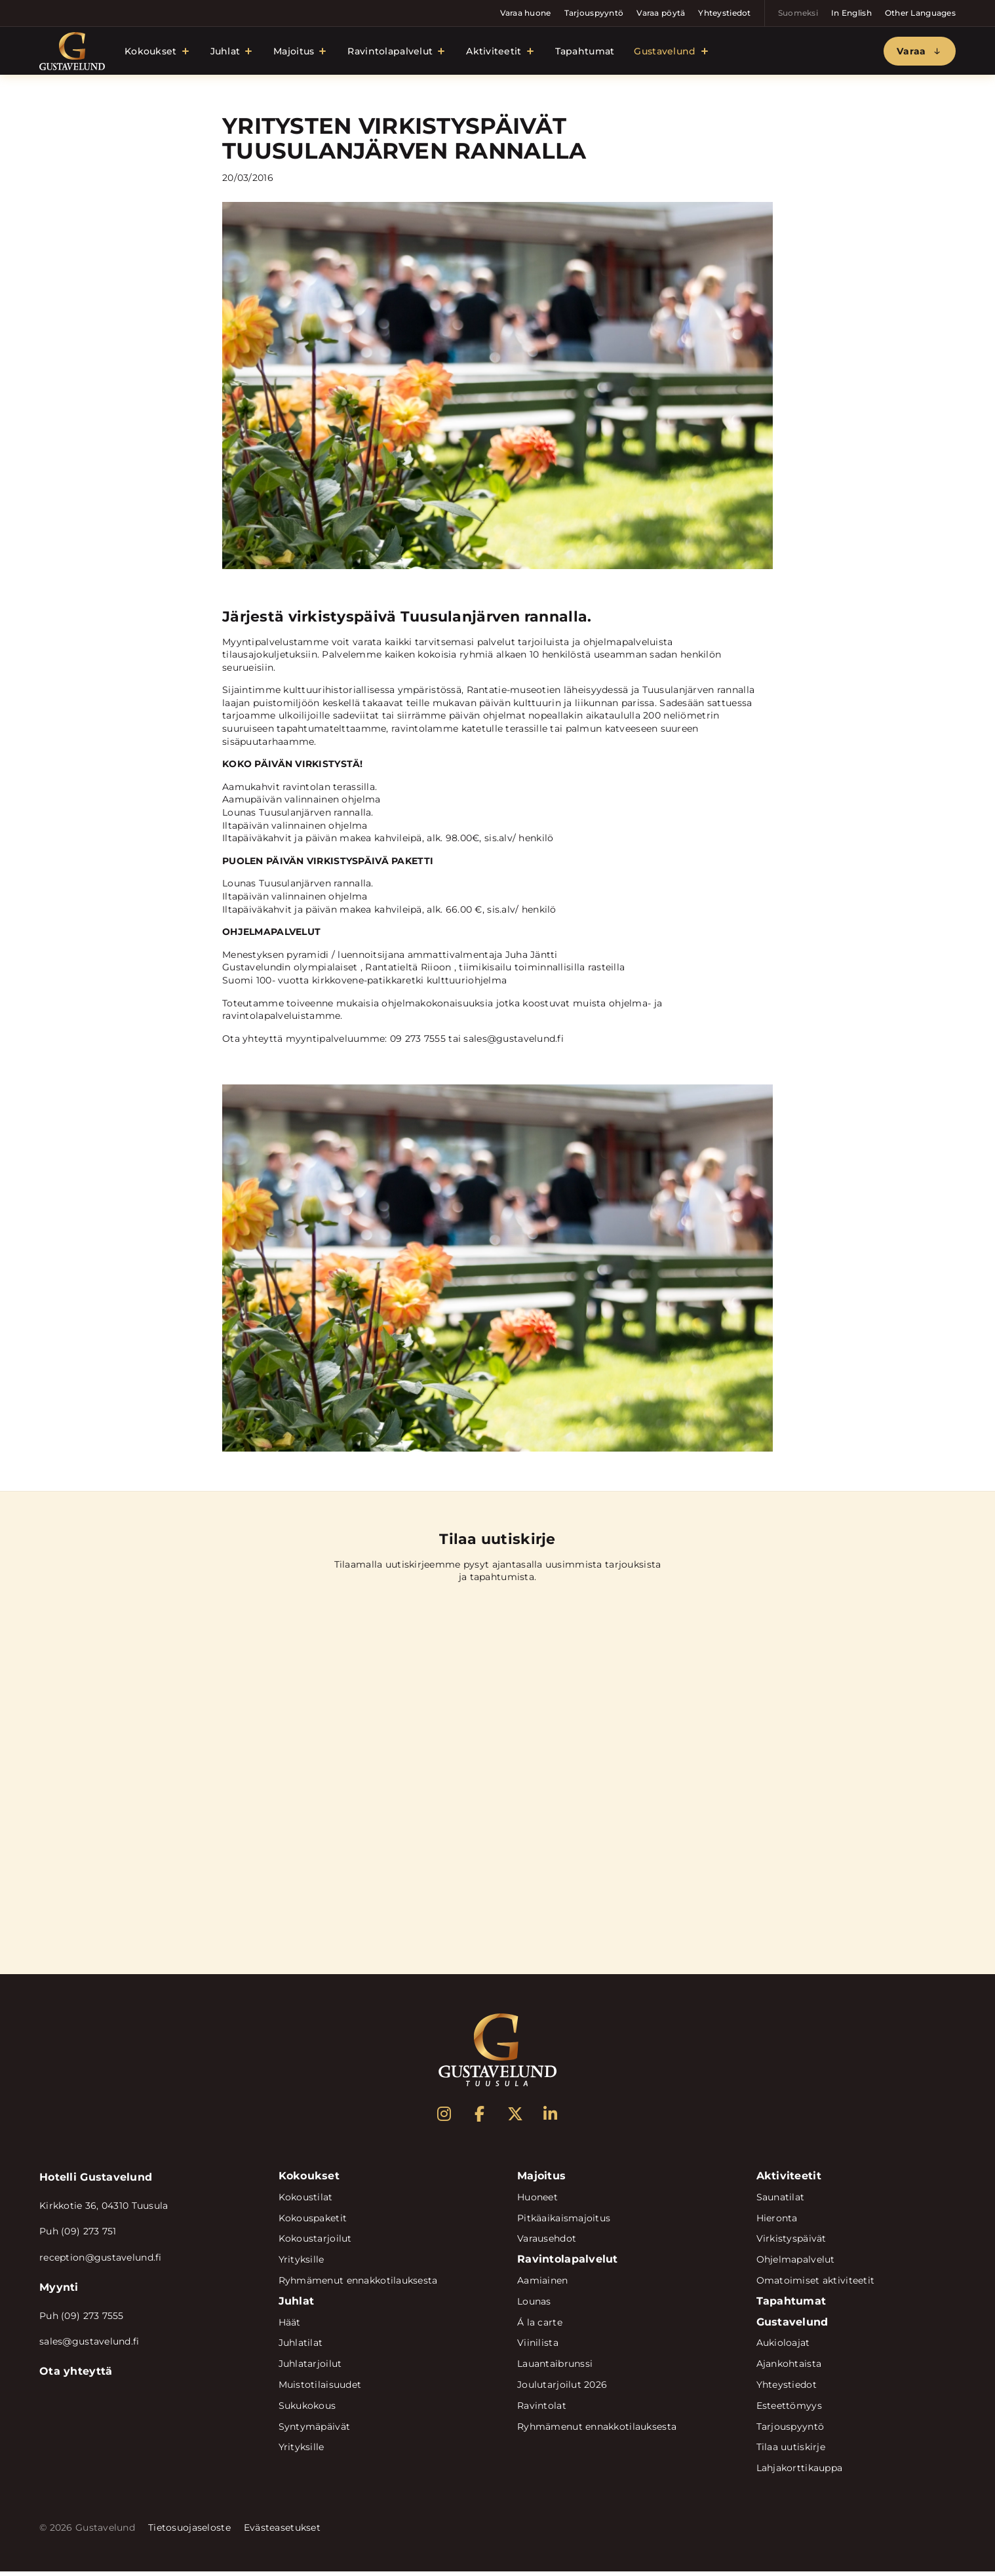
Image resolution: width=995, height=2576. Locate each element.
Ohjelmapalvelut (795, 2264)
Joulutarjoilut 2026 (562, 2389)
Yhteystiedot (724, 13)
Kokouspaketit (313, 2222)
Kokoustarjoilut (315, 2243)
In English (851, 13)
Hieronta (777, 2222)
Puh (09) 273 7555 (81, 2320)
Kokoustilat (306, 2202)
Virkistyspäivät (791, 2243)
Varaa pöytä (660, 13)
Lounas (534, 2306)
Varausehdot (546, 2243)
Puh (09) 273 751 (77, 2236)
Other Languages (920, 13)
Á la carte (539, 2326)
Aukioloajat (783, 2347)
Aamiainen (542, 2285)
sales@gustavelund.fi (89, 2346)
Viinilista (537, 2347)
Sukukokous (307, 2410)
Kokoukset (151, 53)
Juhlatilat (301, 2347)
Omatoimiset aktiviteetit (815, 2285)
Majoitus (293, 53)
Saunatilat (780, 2202)
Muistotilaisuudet (320, 2389)
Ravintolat (541, 2410)
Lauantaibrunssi (555, 2368)
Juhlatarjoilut (310, 2368)
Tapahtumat (585, 53)
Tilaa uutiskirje (790, 2451)
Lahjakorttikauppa (799, 2472)
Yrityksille (301, 2264)
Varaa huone (525, 13)
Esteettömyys (789, 2410)
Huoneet (537, 2202)
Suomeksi (798, 13)
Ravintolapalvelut (390, 53)
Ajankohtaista (789, 2368)
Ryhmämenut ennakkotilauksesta (358, 2285)
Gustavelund (664, 53)
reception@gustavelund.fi (100, 2262)
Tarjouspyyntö (594, 13)
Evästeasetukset (282, 2532)
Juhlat (225, 53)
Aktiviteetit (493, 53)
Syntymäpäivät (315, 2430)
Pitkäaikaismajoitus (563, 2222)
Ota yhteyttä (75, 2375)
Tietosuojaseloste (189, 2532)
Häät (290, 2326)
